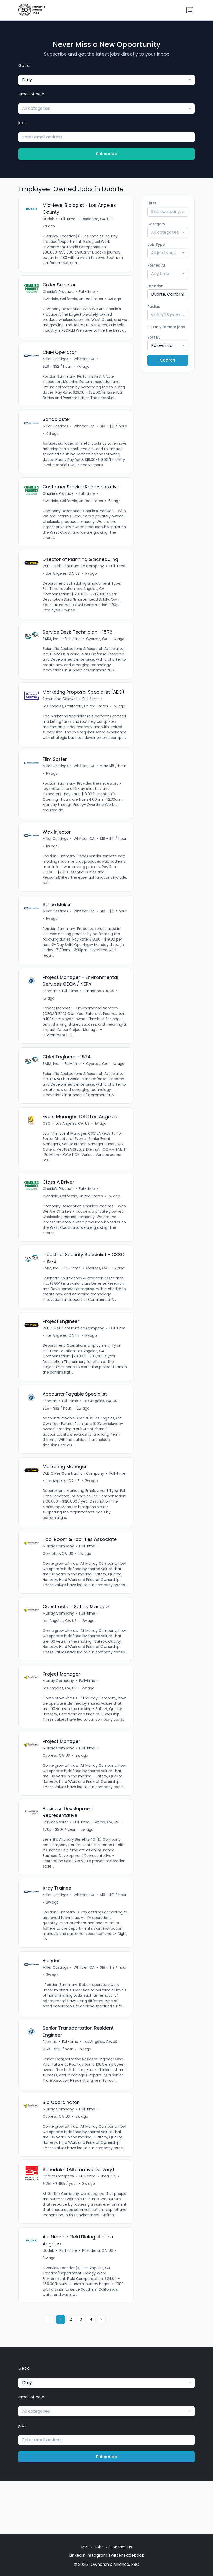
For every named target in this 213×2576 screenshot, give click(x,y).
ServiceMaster (55, 1864)
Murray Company (58, 1573)
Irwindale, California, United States (73, 300)
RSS (84, 2547)
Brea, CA (108, 2227)
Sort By (153, 337)
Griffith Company (59, 2227)
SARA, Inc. (51, 649)
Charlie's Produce (58, 292)
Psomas (50, 1011)
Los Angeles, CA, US (63, 583)
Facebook (134, 2555)
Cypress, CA (97, 649)
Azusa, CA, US (107, 1864)
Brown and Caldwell (60, 710)
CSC (47, 1145)
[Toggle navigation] (190, 10)
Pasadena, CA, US (96, 219)
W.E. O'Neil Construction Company (73, 576)
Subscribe (106, 154)
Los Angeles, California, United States (76, 717)
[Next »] (101, 2372)
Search (167, 360)
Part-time (68, 2302)
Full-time (68, 219)
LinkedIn (77, 2555)
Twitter (115, 2555)
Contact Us (120, 2547)
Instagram (96, 2555)
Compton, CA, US (58, 1581)
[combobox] (106, 80)
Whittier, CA (84, 366)
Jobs (99, 2547)
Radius (153, 306)
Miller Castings (56, 366)
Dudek (48, 219)
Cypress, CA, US (56, 1796)
